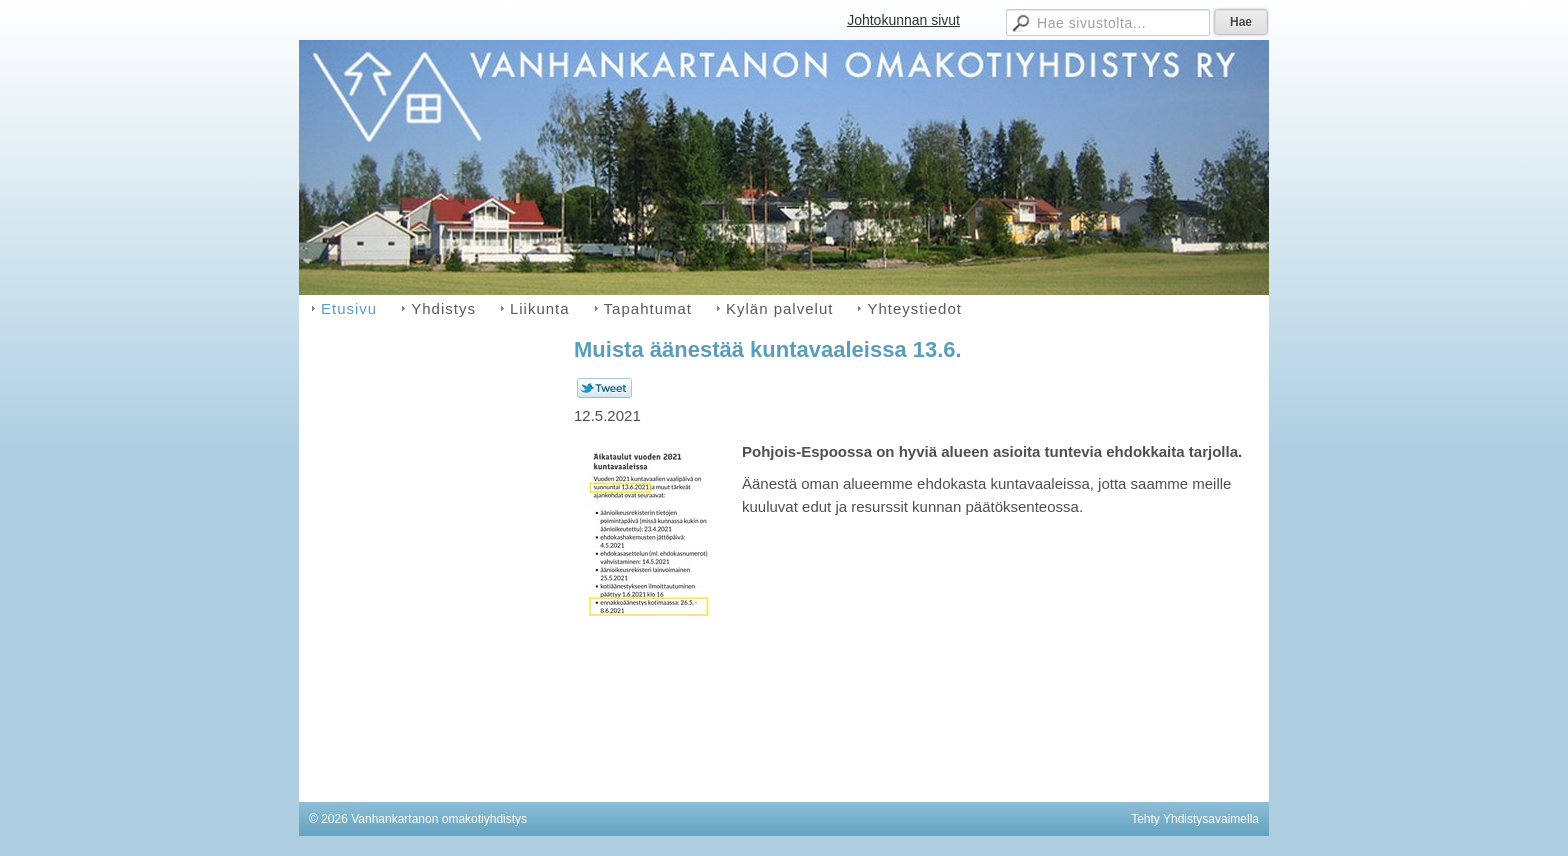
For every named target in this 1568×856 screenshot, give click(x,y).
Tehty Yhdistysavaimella (1195, 819)
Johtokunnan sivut (903, 20)
